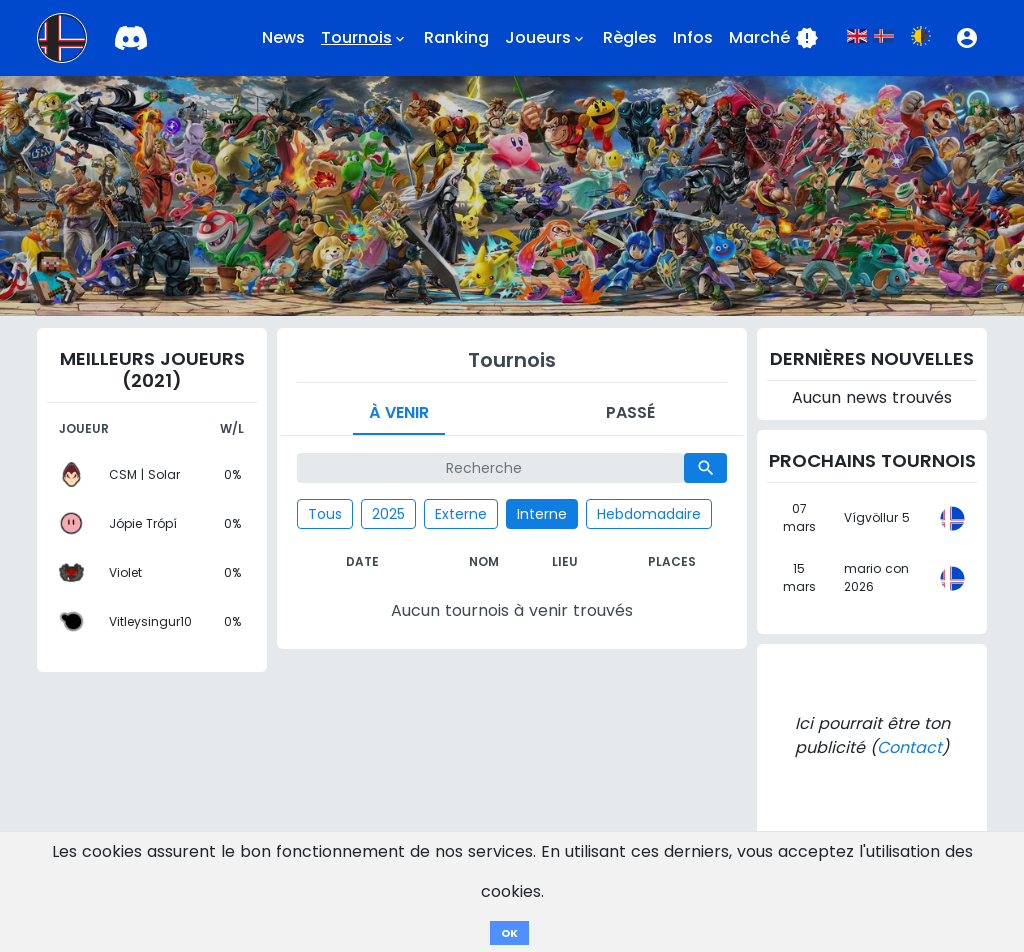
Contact (909, 747)
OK (509, 933)
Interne (542, 514)
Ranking (456, 37)
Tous (325, 514)
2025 (388, 514)
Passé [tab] (630, 412)
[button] (967, 38)
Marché (774, 38)
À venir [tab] (399, 412)
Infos (693, 37)
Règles (630, 37)
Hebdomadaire (649, 514)
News (283, 37)
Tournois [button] (364, 38)
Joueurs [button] (546, 38)
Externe (461, 514)
